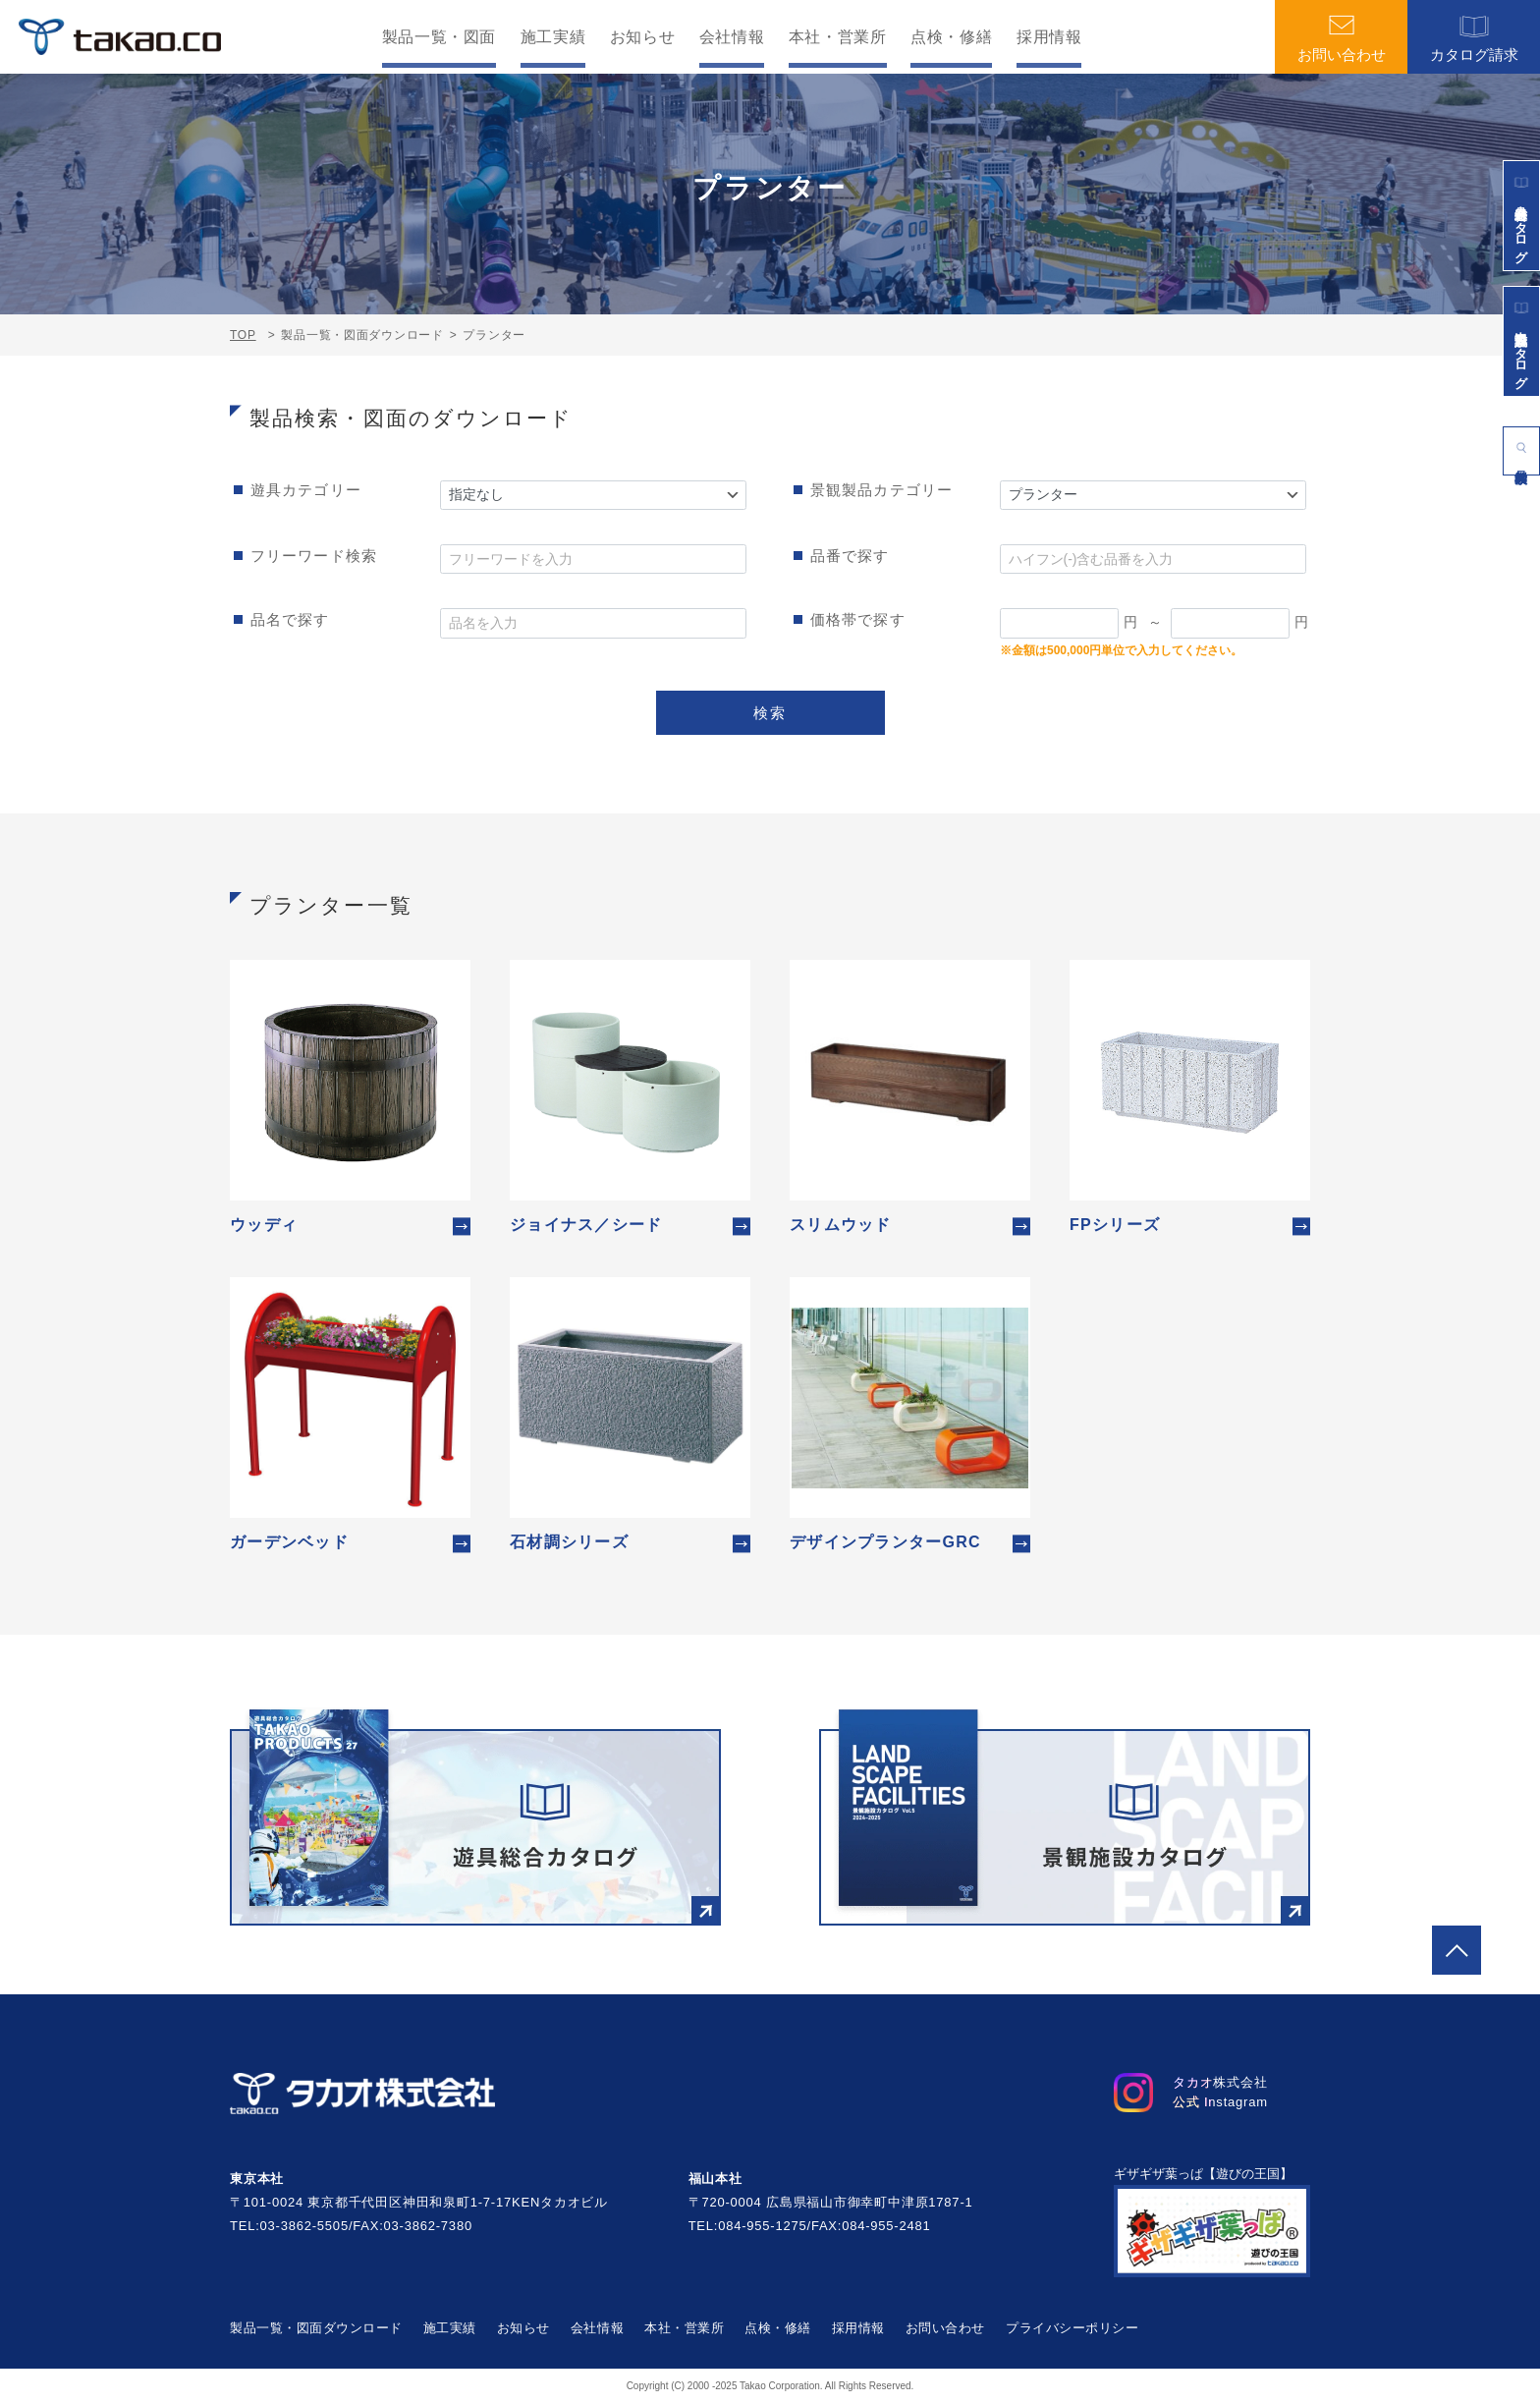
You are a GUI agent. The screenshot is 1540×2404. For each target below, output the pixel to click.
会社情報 (732, 37)
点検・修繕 (951, 37)
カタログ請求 (1474, 37)
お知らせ (643, 37)
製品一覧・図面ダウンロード (316, 2327)
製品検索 (1521, 446)
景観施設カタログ (1522, 341)
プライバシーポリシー (1072, 2327)
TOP (243, 335)
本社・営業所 (838, 37)
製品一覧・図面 (439, 37)
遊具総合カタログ (1522, 216)
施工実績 (553, 37)
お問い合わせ (1341, 37)
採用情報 (1049, 37)
